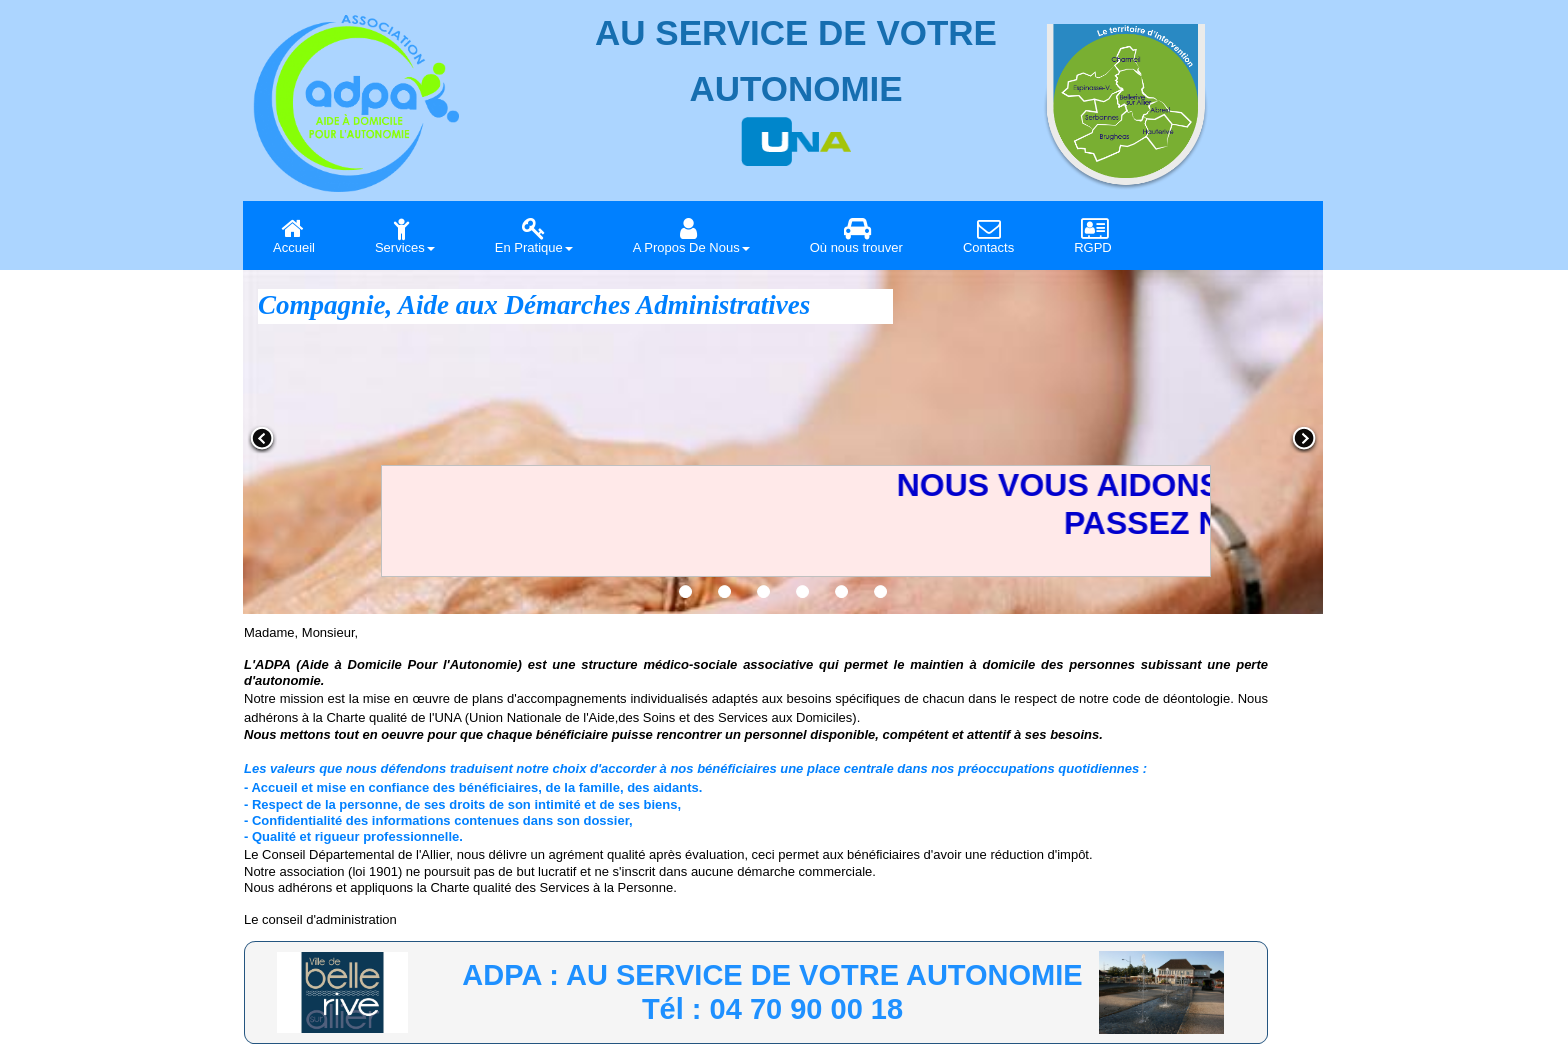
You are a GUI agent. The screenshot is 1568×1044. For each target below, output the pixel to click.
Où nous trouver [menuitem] (856, 235)
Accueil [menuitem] (294, 235)
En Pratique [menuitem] (534, 235)
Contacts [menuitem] (988, 235)
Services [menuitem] (405, 235)
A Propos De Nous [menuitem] (691, 235)
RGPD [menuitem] (1094, 235)
